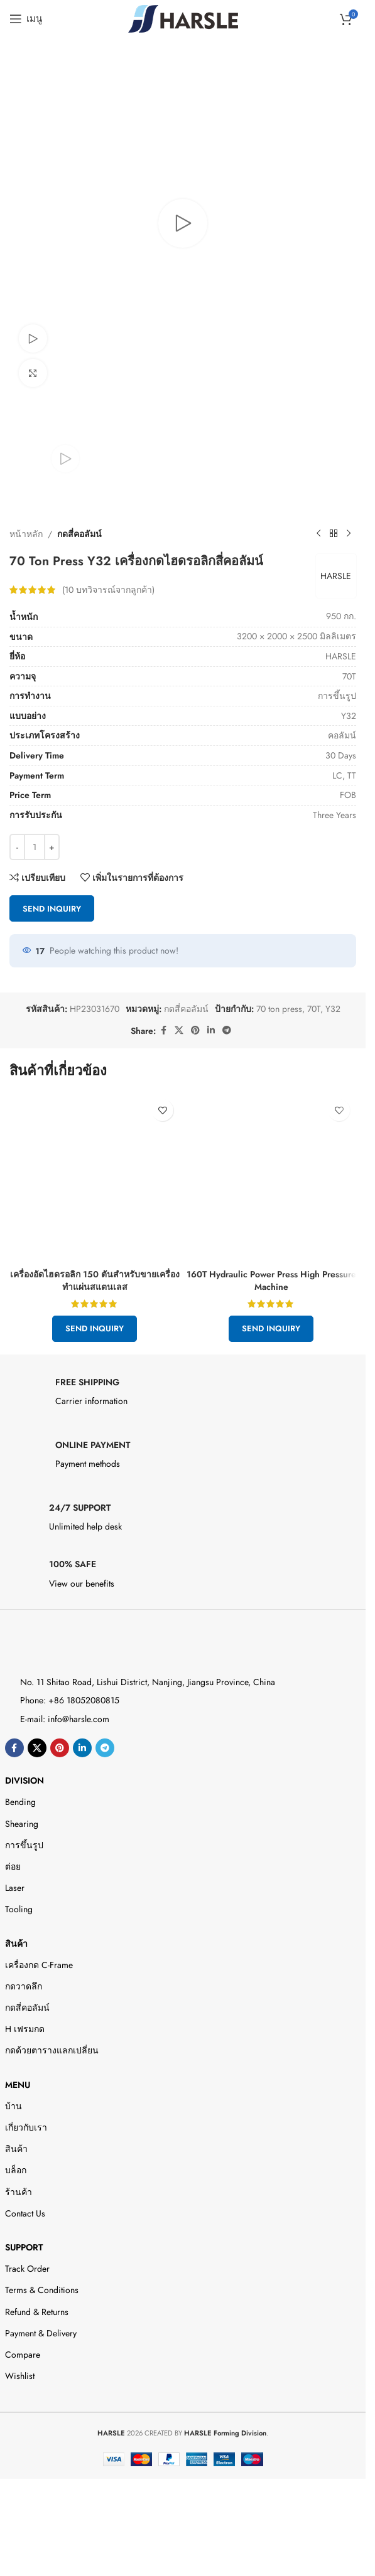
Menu (17, 2084)
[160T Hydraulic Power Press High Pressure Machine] (271, 1178)
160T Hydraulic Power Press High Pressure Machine (271, 1280)
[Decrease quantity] (17, 847)
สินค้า (16, 1943)
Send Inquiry (52, 909)
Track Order (27, 2268)
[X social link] (179, 1030)
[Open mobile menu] (25, 18)
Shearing (21, 1824)
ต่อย (13, 1866)
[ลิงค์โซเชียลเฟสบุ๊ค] (163, 1030)
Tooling (19, 1909)
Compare (22, 2354)
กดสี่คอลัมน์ (79, 534)
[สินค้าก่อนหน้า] (318, 533)
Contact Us (25, 2213)
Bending (20, 1802)
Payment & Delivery (41, 2333)
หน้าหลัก (26, 534)
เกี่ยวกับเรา (26, 2127)
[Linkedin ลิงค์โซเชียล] (211, 1030)
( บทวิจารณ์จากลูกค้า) (108, 589)
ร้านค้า (18, 2192)
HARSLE (334, 576)
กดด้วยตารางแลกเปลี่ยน (52, 2050)
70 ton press (279, 1009)
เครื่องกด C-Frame (39, 1965)
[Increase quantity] (52, 847)
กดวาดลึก (23, 1986)
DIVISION (24, 1780)
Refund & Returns (36, 2312)
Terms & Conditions (42, 2290)
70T (313, 1009)
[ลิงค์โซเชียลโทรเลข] (227, 1030)
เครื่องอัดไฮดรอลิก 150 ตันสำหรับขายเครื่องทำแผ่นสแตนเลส (95, 1280)
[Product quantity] (34, 847)
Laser (14, 1887)
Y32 (332, 1009)
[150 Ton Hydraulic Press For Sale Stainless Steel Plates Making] (94, 1178)
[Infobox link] (183, 1395)
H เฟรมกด (25, 2029)
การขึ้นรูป (24, 1845)
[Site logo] (183, 17)
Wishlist (20, 2376)
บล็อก (15, 2170)
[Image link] (60, 1647)
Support (24, 2247)
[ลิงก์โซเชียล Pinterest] (195, 1030)
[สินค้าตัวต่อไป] (348, 533)
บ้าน (13, 2106)
